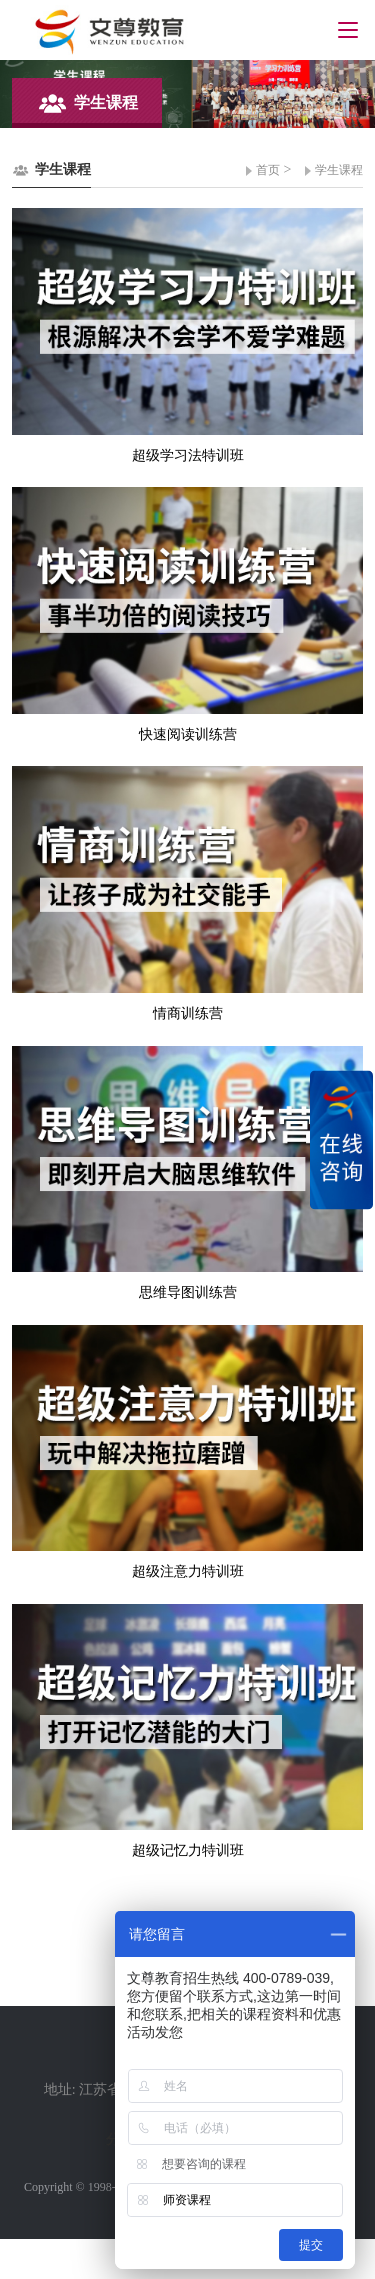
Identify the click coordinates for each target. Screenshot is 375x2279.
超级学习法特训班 (188, 455)
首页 (268, 170)
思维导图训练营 (188, 1292)
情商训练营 (188, 1013)
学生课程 (339, 170)
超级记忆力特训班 (188, 1850)
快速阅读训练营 (188, 734)
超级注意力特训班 (188, 1571)
